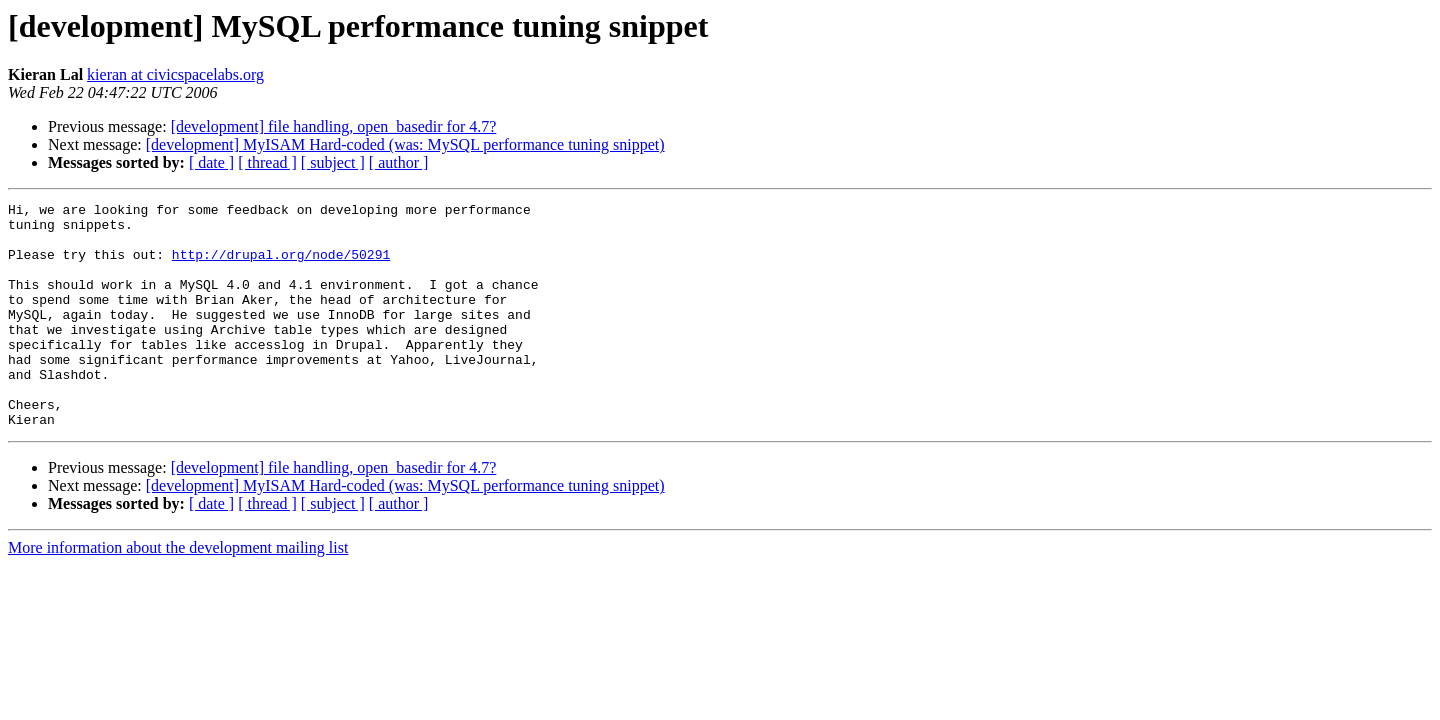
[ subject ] (333, 162)
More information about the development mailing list (178, 592)
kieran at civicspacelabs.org (175, 74)
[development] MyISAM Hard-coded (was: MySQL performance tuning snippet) (405, 144)
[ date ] (211, 162)
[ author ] (399, 162)
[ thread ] (267, 162)
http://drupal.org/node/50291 (281, 266)
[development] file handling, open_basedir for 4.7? (334, 126)
